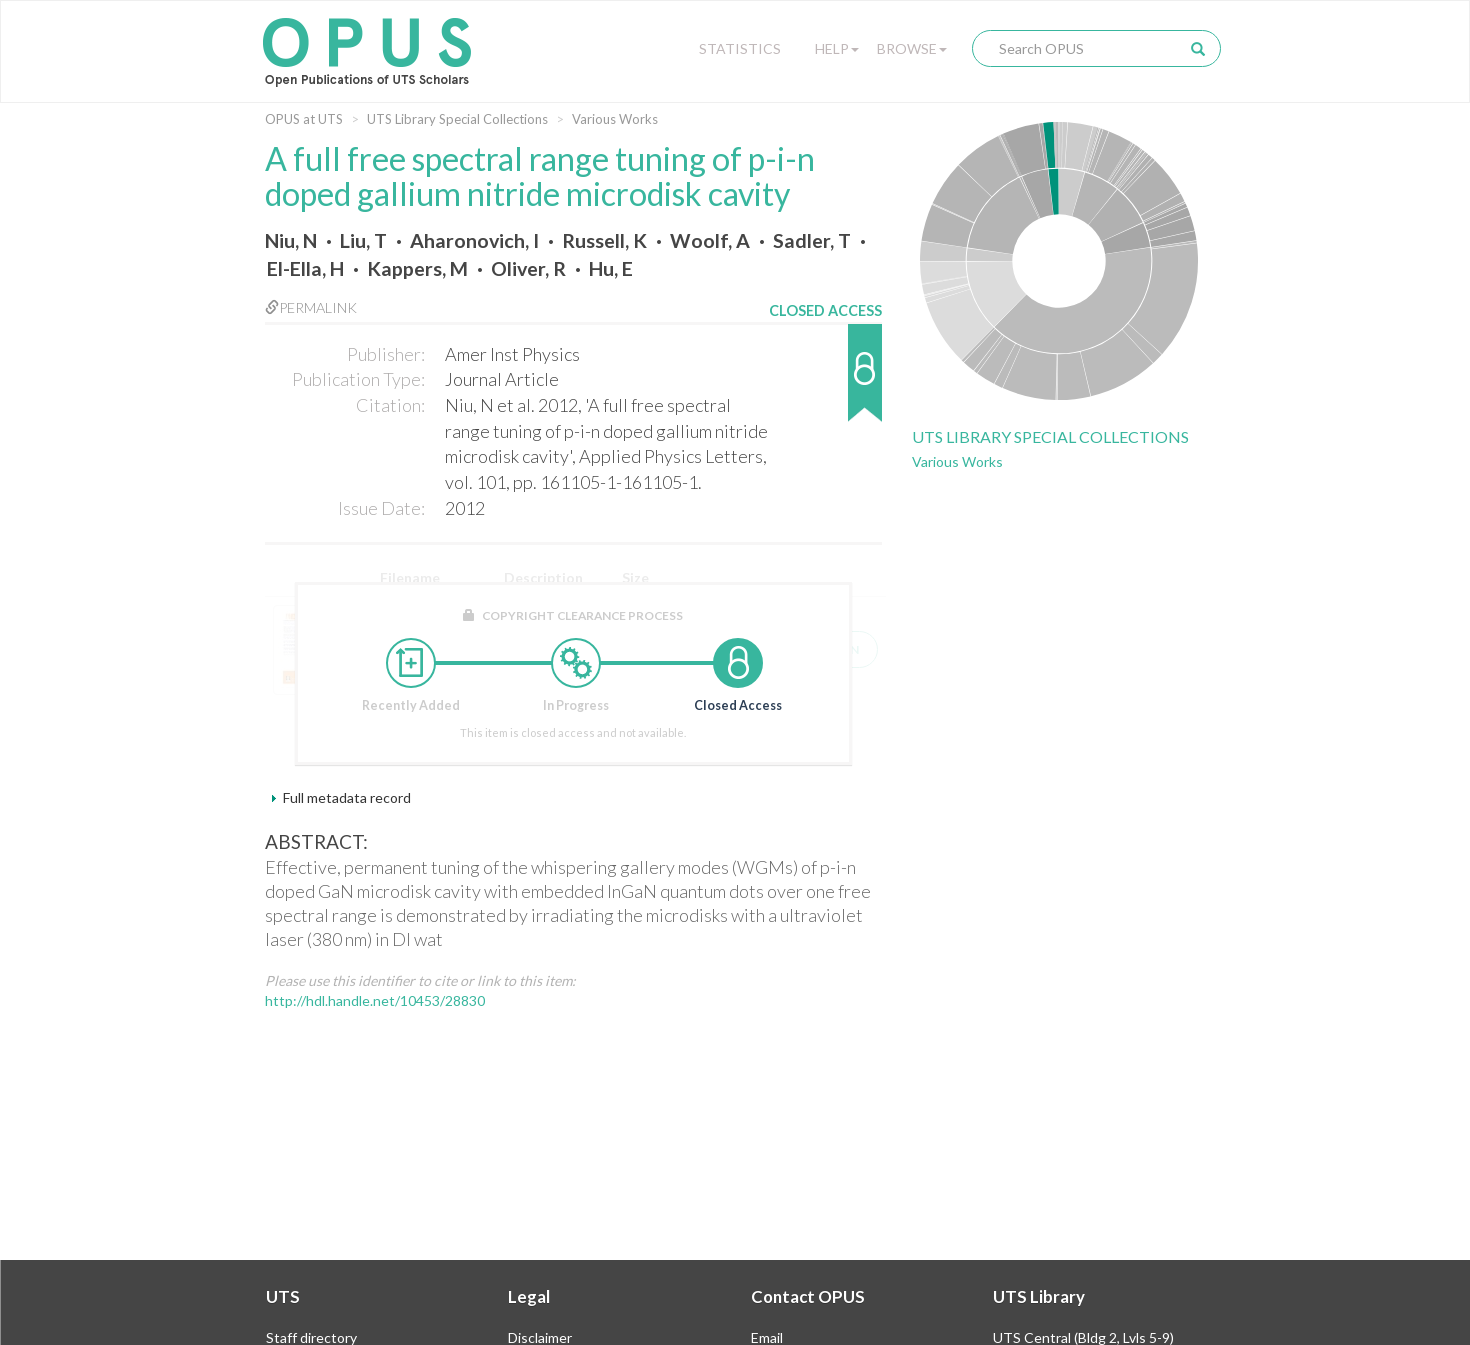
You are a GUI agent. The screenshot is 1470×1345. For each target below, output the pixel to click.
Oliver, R (528, 268)
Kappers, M (417, 268)
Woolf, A (710, 240)
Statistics (740, 48)
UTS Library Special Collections (457, 119)
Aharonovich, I (474, 240)
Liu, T (363, 240)
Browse (912, 48)
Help (837, 48)
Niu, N (291, 240)
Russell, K (604, 240)
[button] (825, 382)
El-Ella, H (305, 268)
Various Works (615, 119)
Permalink (311, 307)
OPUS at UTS (304, 119)
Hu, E (611, 268)
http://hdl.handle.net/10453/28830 (375, 1000)
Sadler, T (812, 240)
